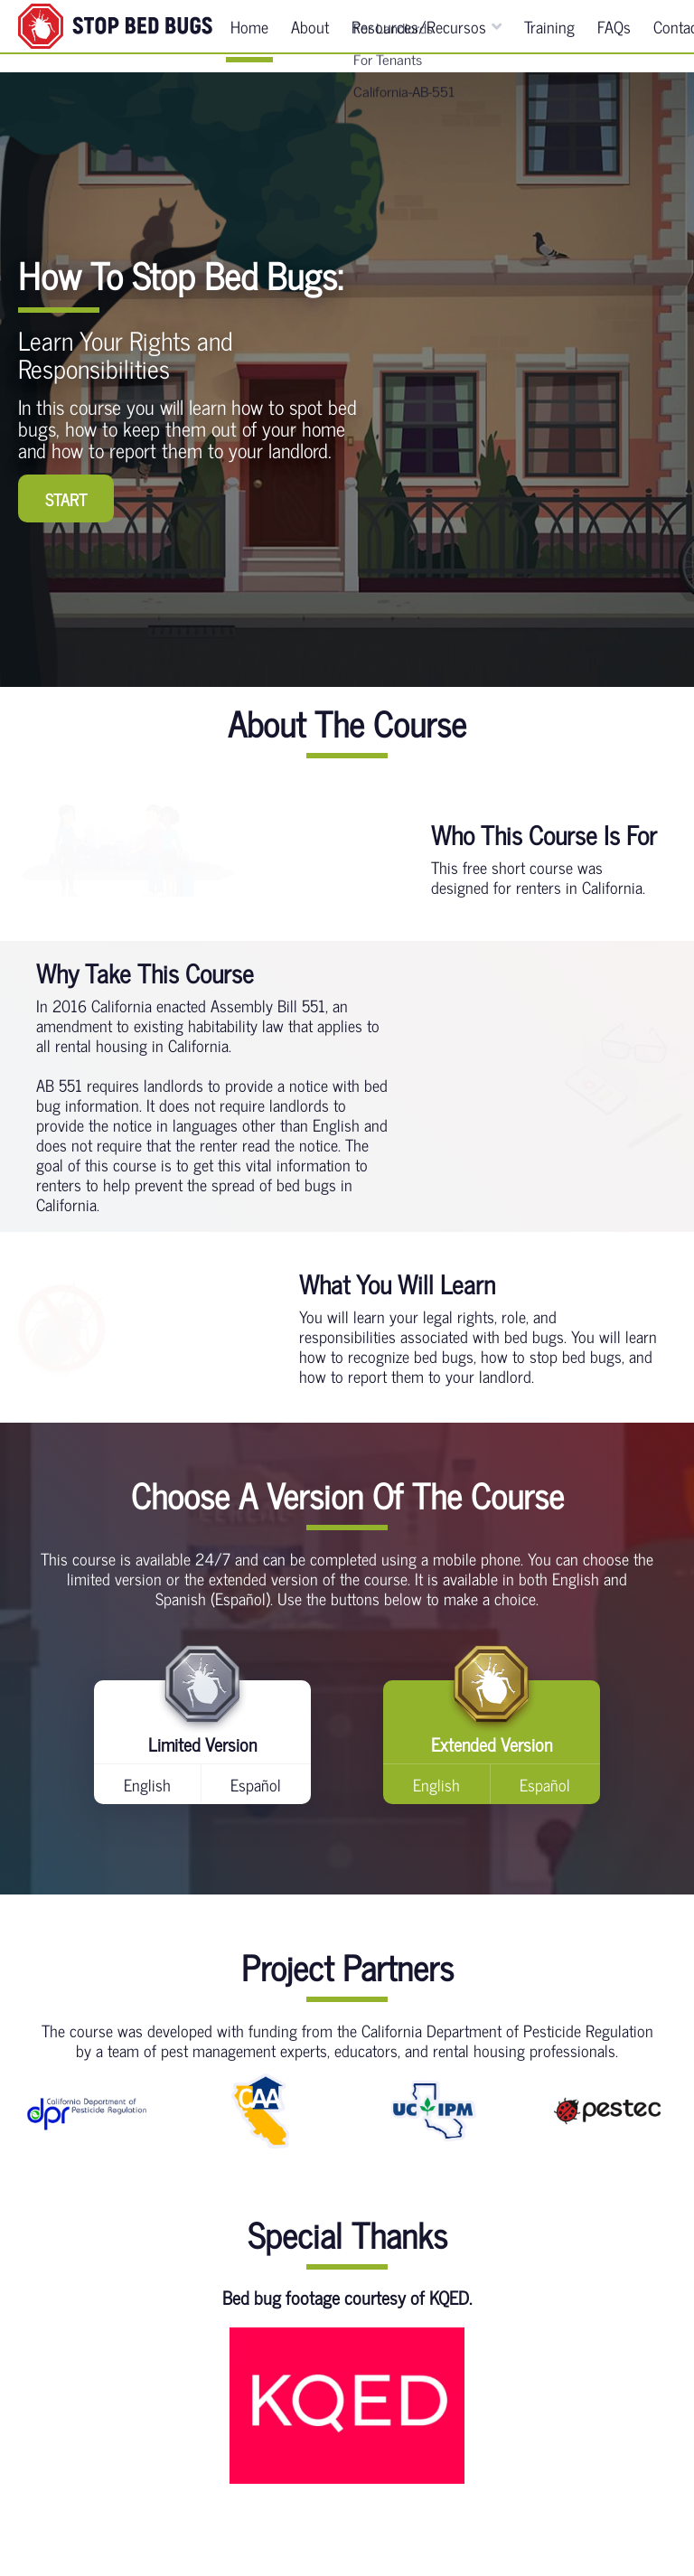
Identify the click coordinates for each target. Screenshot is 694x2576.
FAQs (614, 35)
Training (549, 35)
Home (249, 35)
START (66, 498)
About (310, 35)
